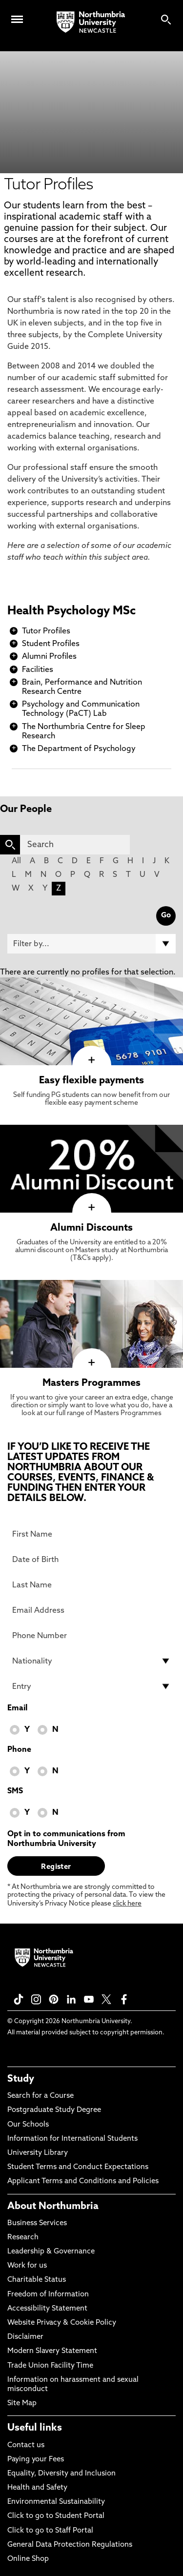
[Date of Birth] (91, 1559)
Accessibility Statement (47, 2308)
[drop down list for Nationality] (91, 1661)
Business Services (37, 2223)
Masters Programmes (91, 1383)
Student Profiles (51, 644)
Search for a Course (40, 2096)
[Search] (75, 844)
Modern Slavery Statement (52, 2351)
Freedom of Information (48, 2294)
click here (127, 1903)
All (16, 861)
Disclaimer (25, 2337)
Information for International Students (72, 2139)
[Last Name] (91, 1585)
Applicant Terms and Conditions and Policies (83, 2181)
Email (17, 1708)
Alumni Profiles (49, 657)
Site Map (22, 2403)
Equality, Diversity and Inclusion (61, 2473)
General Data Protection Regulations (69, 2545)
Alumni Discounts (91, 1228)
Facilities (37, 670)
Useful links (34, 2428)
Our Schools (28, 2125)
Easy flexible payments (91, 1081)
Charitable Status (36, 2280)
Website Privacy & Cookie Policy (61, 2323)
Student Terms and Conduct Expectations (77, 2167)
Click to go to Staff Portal (50, 2531)
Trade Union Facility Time (50, 2366)
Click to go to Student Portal (55, 2516)
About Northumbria (53, 2206)
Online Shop (28, 2559)
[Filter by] (91, 943)
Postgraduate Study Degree (54, 2110)
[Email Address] (91, 1610)
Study (20, 2079)
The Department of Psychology (79, 749)
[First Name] (91, 1534)
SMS (15, 1791)
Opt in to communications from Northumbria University (66, 1839)
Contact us (25, 2445)
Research (23, 2237)
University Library (37, 2153)
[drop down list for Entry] (91, 1686)
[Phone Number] (91, 1635)
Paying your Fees (35, 2459)
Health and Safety (37, 2488)
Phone (19, 1750)
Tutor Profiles (46, 631)
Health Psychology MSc (71, 611)
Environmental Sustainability (56, 2502)
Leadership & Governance (51, 2251)
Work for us (27, 2266)
